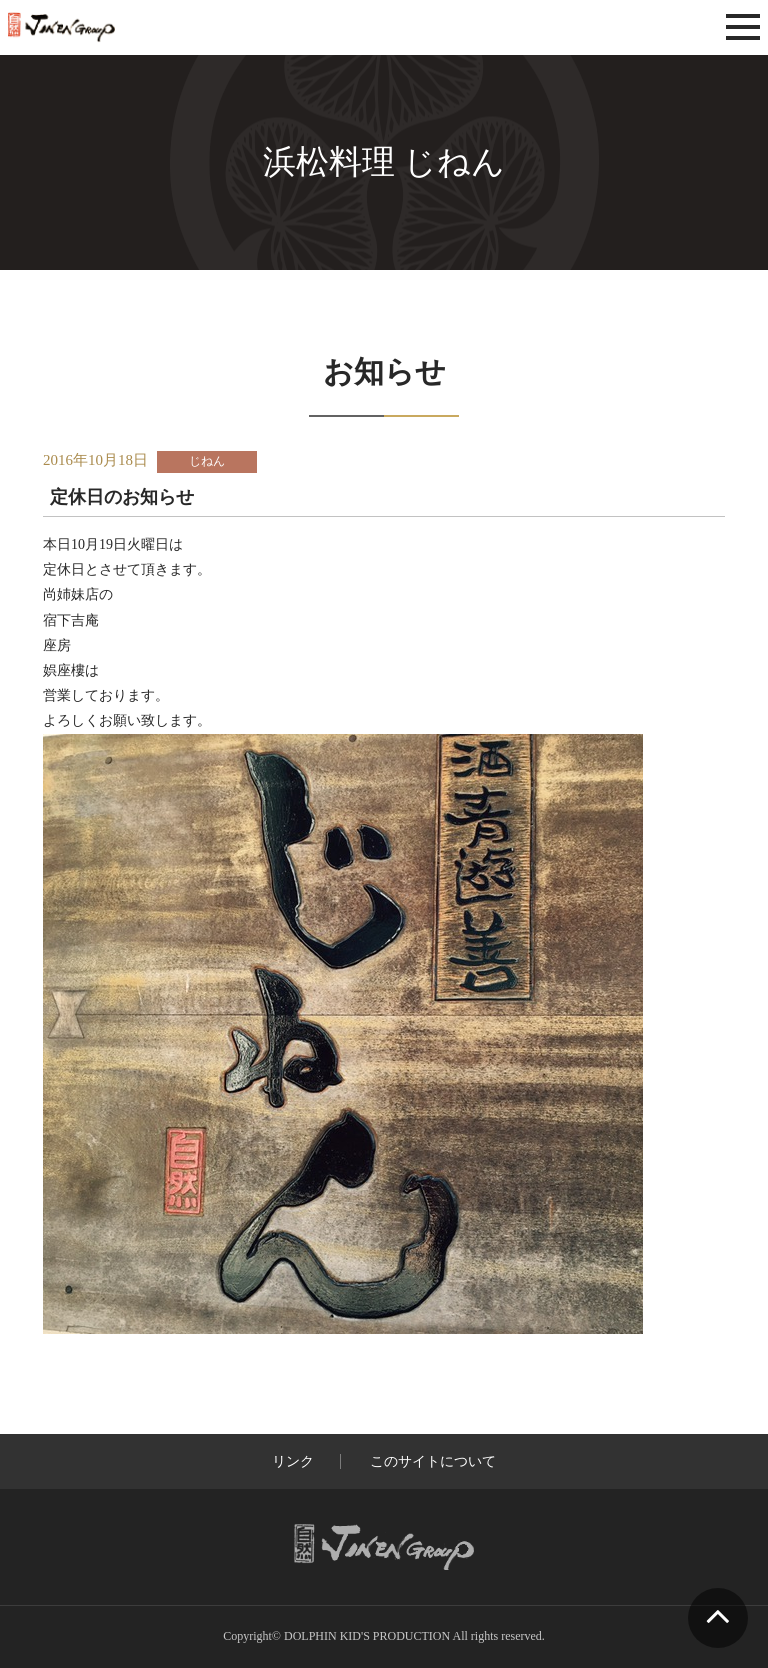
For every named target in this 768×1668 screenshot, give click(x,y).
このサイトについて (433, 1461)
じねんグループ (118, 27)
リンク (293, 1461)
